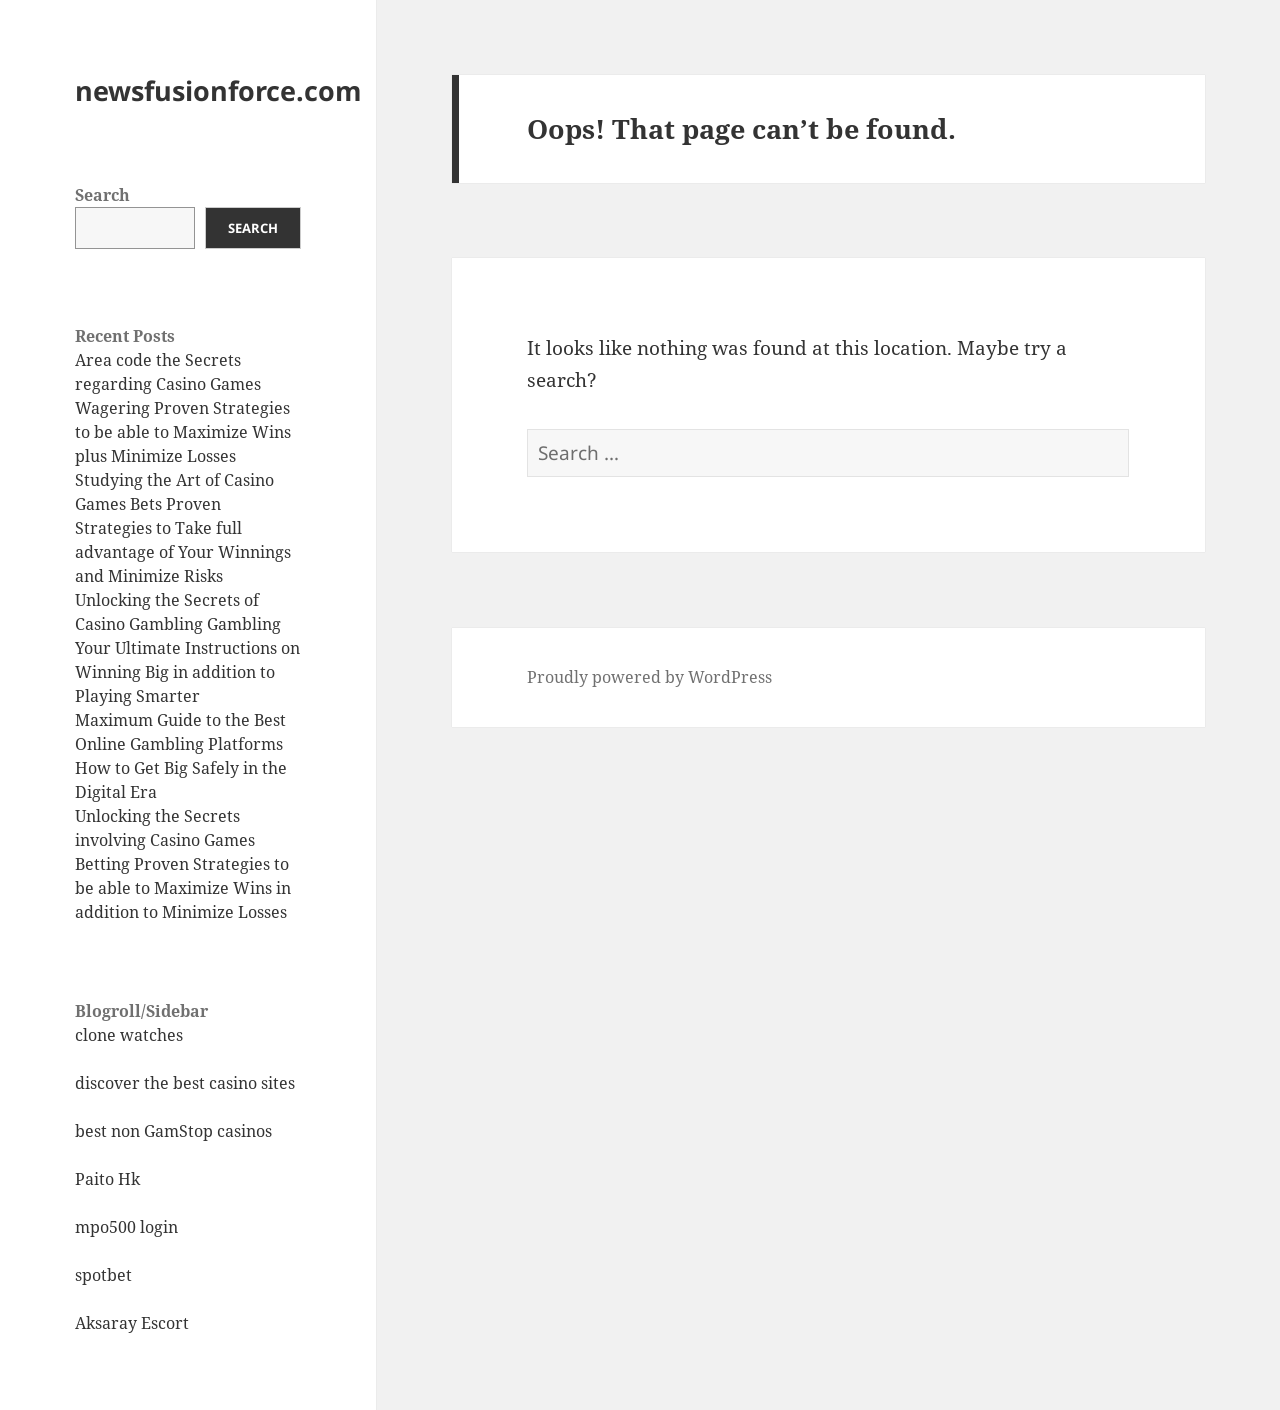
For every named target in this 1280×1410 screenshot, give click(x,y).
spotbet (103, 1275)
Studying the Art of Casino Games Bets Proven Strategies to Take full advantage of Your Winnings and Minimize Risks (183, 528)
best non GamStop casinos (173, 1131)
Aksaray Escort (132, 1323)
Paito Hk (107, 1179)
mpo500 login (126, 1227)
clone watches (129, 1035)
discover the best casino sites (185, 1083)
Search (102, 195)
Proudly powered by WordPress (649, 677)
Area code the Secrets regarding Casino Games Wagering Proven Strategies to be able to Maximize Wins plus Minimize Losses (183, 408)
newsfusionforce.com (218, 90)
